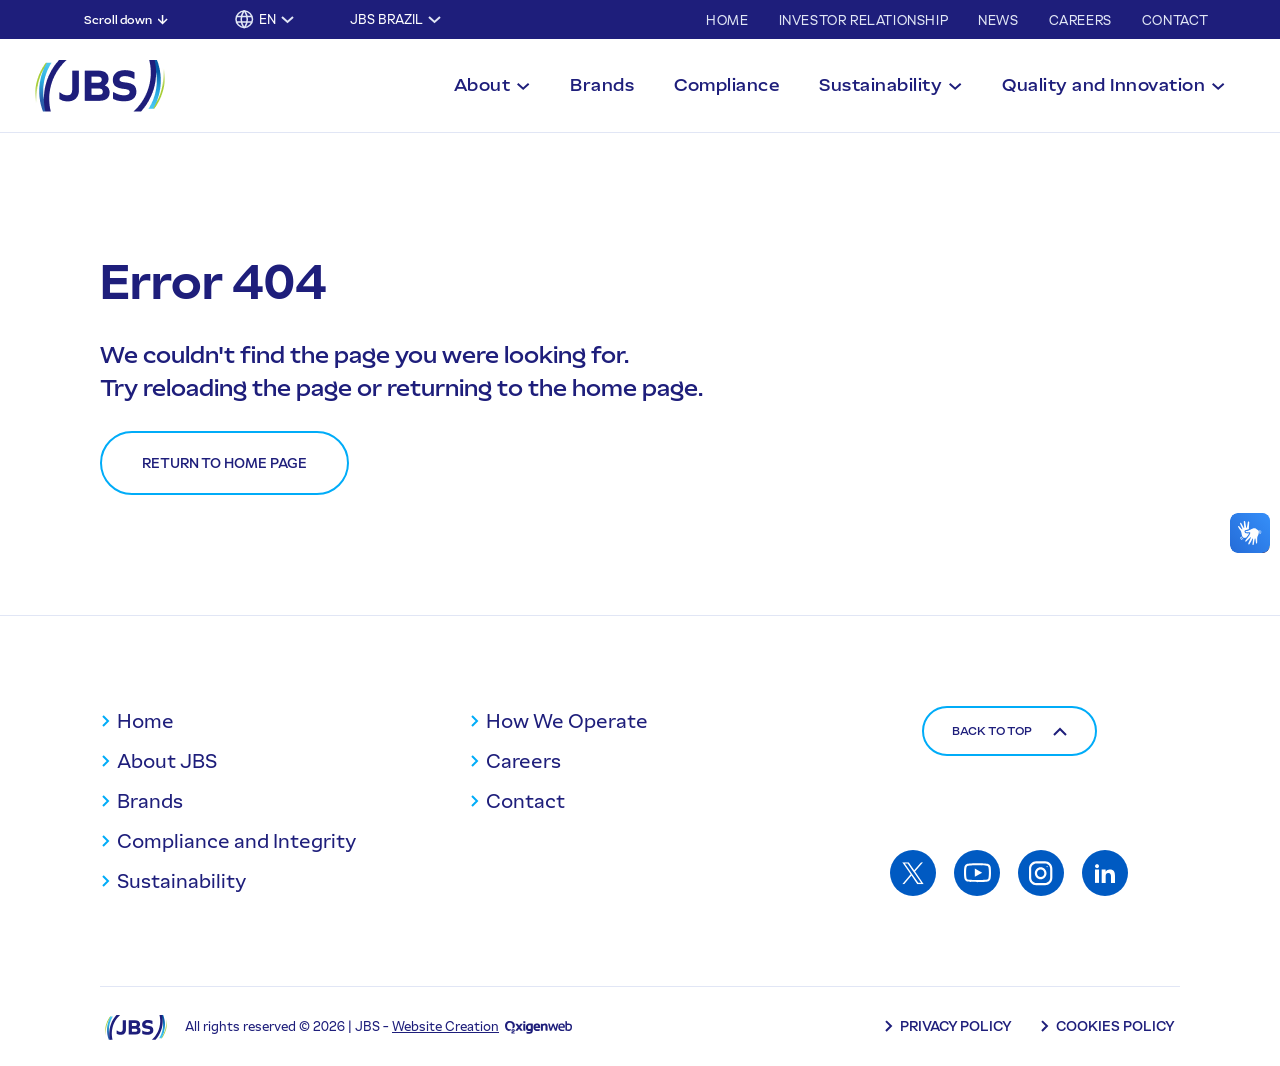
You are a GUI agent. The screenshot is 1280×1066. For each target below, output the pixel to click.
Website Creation (445, 1026)
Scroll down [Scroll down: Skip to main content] (118, 20)
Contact (1175, 20)
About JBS (167, 761)
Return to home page (224, 463)
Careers (1080, 20)
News (998, 20)
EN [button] (267, 19)
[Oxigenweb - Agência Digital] (538, 1026)
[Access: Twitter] (913, 873)
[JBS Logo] (100, 86)
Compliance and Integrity (236, 841)
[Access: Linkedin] (1105, 873)
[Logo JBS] (136, 1026)
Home (727, 20)
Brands (602, 85)
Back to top (1009, 731)
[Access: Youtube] (977, 873)
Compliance (726, 85)
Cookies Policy (1115, 1026)
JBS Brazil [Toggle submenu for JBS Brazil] (386, 19)
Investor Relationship (864, 20)
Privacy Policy (956, 1026)
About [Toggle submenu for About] (482, 85)
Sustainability (181, 881)
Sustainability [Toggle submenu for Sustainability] (880, 85)
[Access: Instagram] (1041, 873)
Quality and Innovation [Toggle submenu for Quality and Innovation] (1103, 85)
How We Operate (567, 721)
